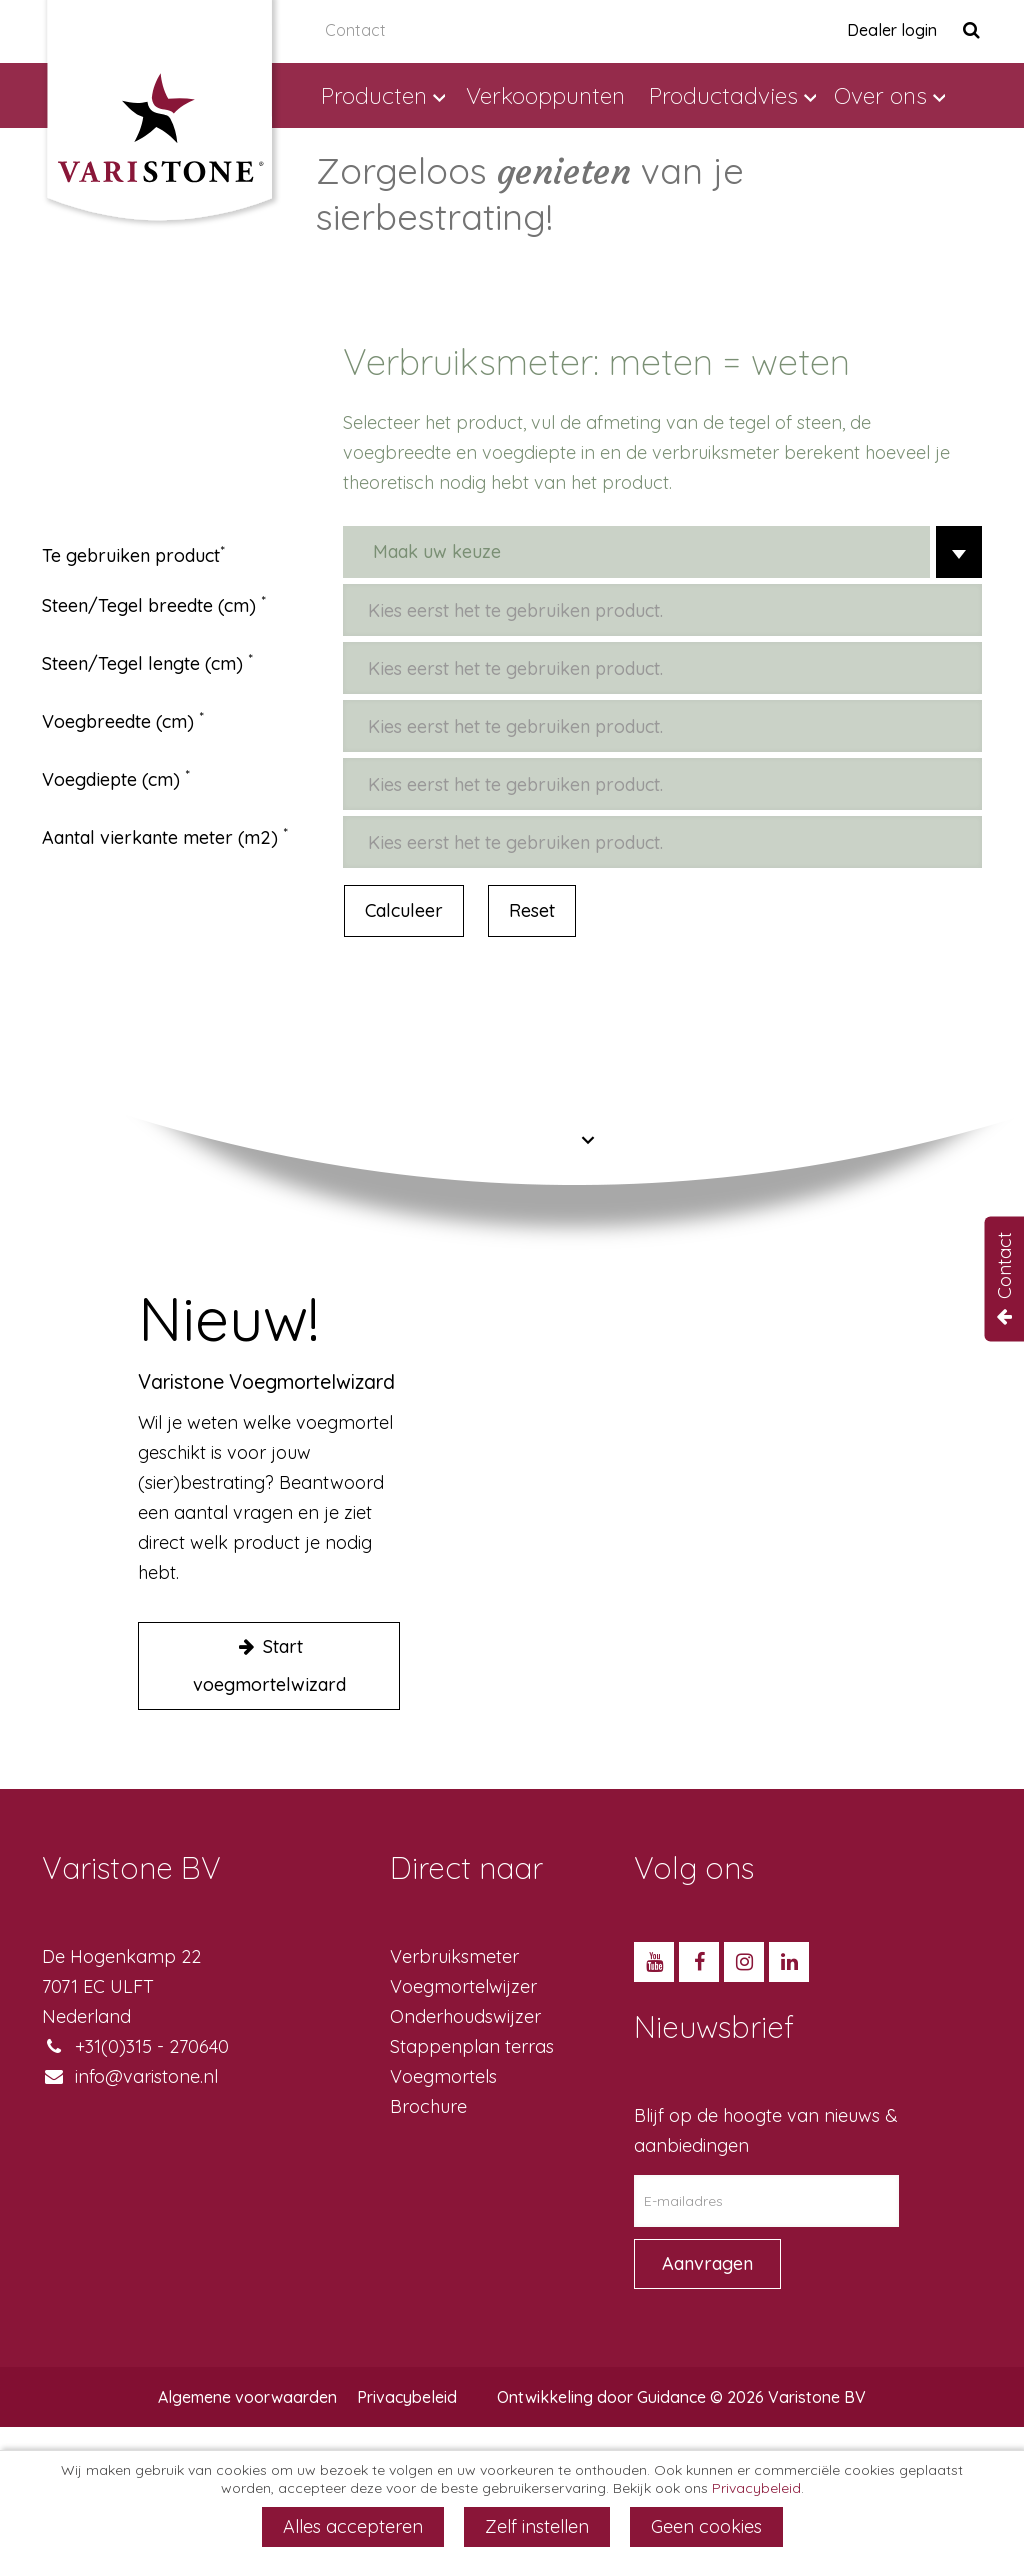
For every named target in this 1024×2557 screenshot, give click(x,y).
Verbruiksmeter (454, 1956)
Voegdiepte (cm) (111, 779)
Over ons (880, 95)
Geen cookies (706, 2526)
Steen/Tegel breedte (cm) (149, 605)
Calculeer (404, 910)
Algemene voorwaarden (247, 2397)
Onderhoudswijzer (465, 2016)
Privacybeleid (407, 2397)
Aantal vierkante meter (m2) (160, 837)
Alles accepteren (353, 2526)
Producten (374, 95)
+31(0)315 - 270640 (152, 2046)
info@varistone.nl (146, 2076)
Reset (532, 910)
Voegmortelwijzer (463, 1986)
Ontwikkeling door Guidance (601, 2397)
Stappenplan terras (472, 2046)
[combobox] (662, 552)
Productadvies (723, 95)
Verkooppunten (545, 95)
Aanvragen (707, 2263)
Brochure (428, 2106)
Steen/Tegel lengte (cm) (142, 663)
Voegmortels (443, 2076)
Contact (355, 30)
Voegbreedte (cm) (118, 721)
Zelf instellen (537, 2526)
